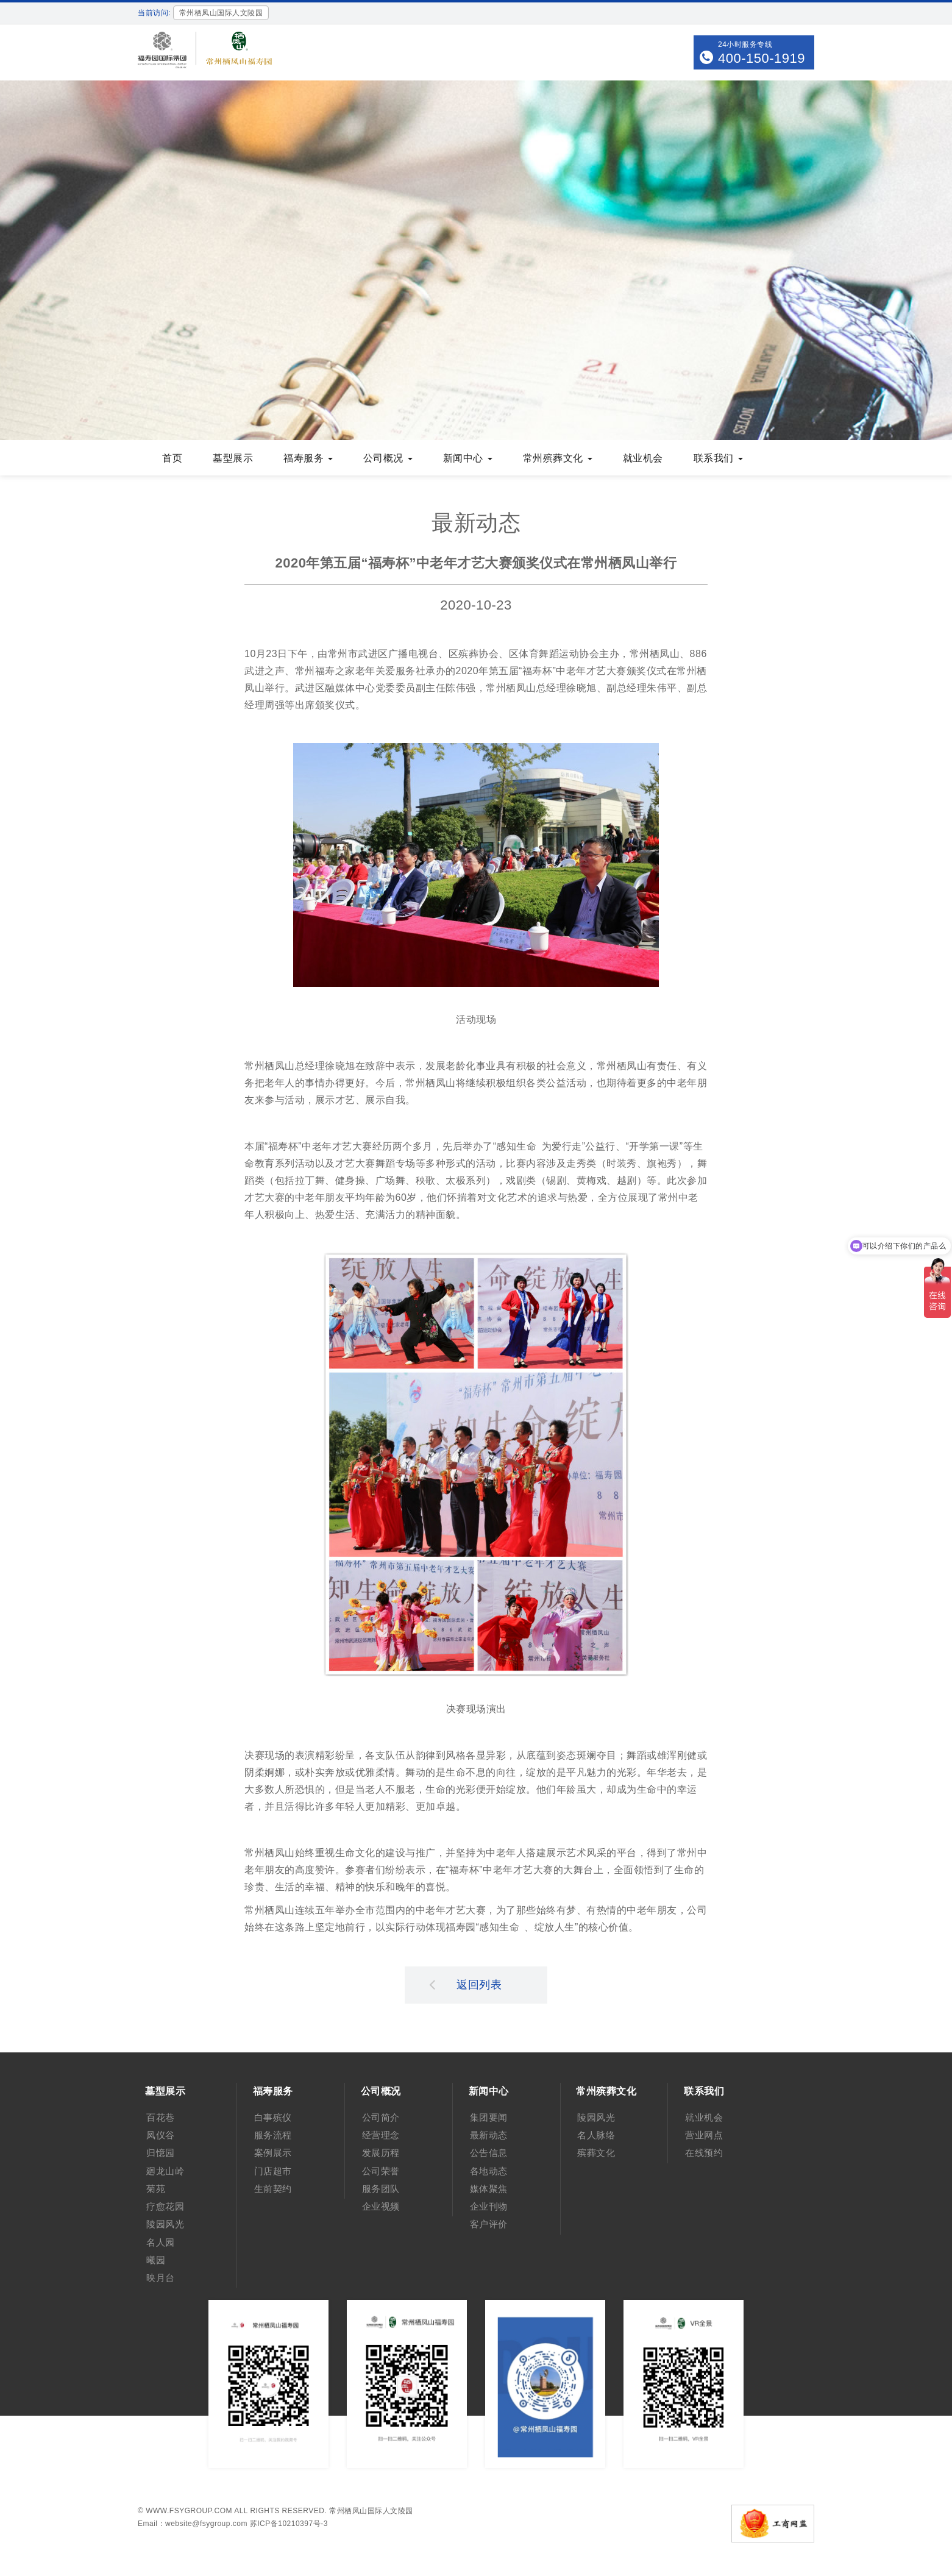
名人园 (160, 2242)
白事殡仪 (273, 2117)
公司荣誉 (381, 2171)
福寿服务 (308, 458)
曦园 (155, 2260)
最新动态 (489, 2135)
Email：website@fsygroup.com (192, 2523)
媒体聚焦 (489, 2188)
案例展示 (273, 2152)
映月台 (160, 2277)
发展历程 (381, 2152)
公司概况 (388, 458)
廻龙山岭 (165, 2171)
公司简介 (381, 2117)
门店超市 (273, 2171)
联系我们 (718, 458)
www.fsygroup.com (189, 2511)
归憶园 (160, 2152)
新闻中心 (467, 458)
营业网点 (704, 2135)
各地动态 (489, 2171)
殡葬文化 (596, 2152)
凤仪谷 (160, 2135)
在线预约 (704, 2152)
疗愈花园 (165, 2206)
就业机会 (643, 458)
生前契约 (273, 2188)
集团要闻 (489, 2117)
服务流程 (273, 2135)
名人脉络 (596, 2135)
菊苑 (155, 2188)
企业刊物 (489, 2206)
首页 (172, 458)
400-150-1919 (761, 58)
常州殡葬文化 (557, 458)
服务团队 (381, 2188)
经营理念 (381, 2135)
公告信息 (489, 2152)
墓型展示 (233, 458)
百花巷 (160, 2117)
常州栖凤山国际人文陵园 (371, 2511)
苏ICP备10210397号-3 (289, 2523)
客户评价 (489, 2224)
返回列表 (465, 1984)
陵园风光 (165, 2224)
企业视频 (381, 2206)
